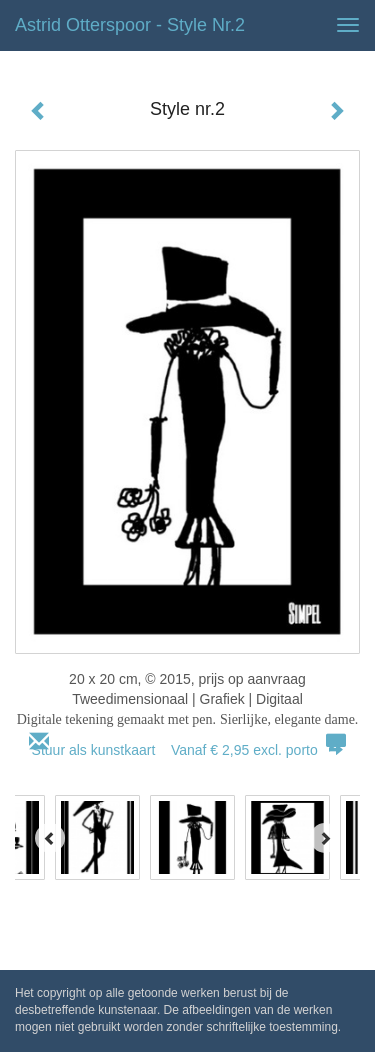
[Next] (325, 838)
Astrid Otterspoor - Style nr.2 (130, 25)
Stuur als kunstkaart (188, 750)
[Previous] (50, 838)
